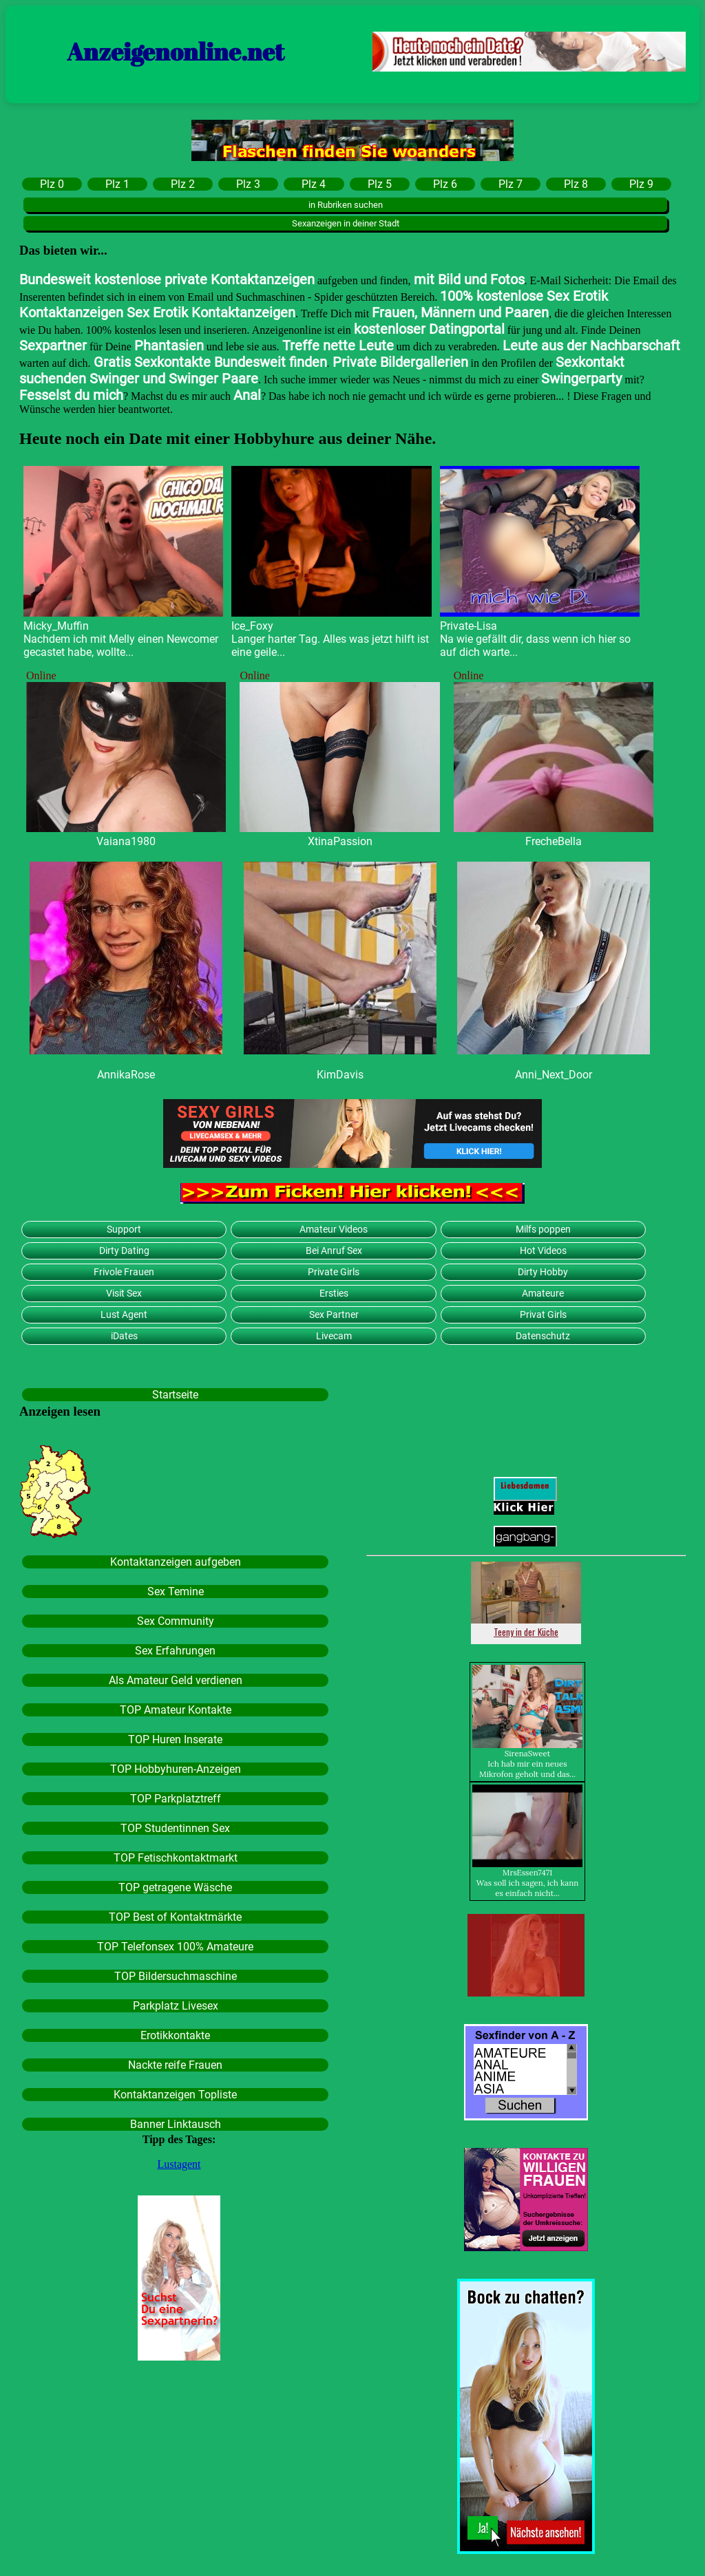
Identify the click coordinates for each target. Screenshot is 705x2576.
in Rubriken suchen (345, 205)
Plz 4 (314, 184)
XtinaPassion (340, 841)
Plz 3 (248, 184)
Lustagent (178, 2164)
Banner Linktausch (175, 2124)
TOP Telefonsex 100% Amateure (175, 1946)
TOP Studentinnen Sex (175, 1828)
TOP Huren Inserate (175, 1739)
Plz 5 (380, 184)
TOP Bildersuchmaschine (175, 1976)
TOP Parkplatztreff (175, 1798)
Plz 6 (445, 184)
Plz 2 (183, 184)
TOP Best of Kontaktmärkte (175, 1917)
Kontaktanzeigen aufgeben (175, 1561)
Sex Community (175, 1621)
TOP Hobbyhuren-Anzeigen (175, 1769)
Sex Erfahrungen (175, 1650)
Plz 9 (641, 184)
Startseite (175, 1394)
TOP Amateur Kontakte (175, 1709)
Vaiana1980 (126, 841)
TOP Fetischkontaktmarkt (176, 1857)
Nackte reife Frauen (175, 2065)
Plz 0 (52, 184)
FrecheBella (553, 841)
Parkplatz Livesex (175, 2005)
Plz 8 (576, 184)
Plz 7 (510, 184)
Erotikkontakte (175, 2035)
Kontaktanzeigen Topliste (175, 2094)
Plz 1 (117, 184)
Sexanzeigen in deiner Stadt (345, 223)
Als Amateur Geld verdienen (175, 1680)
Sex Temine (175, 1591)
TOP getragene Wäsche (175, 1887)
